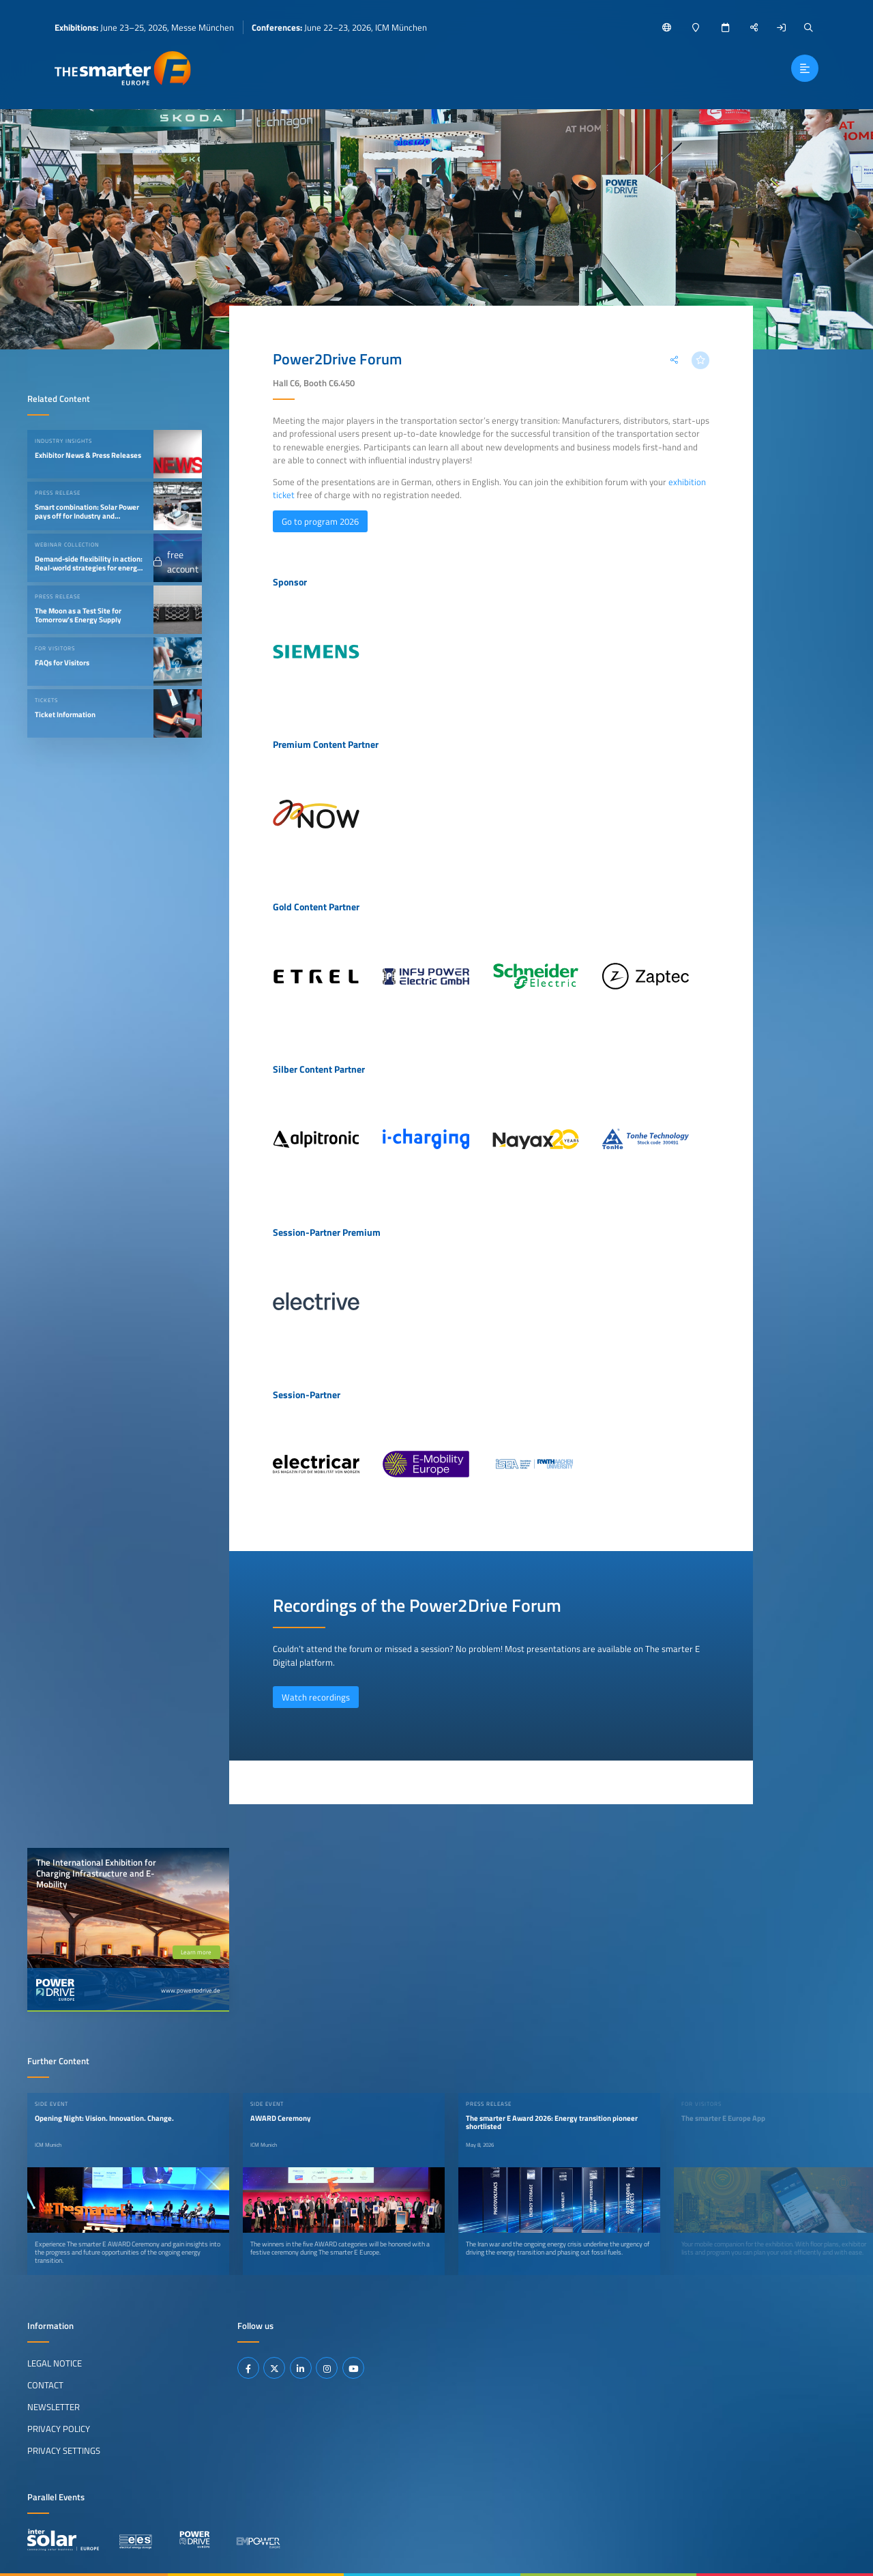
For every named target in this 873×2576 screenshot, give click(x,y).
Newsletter (53, 2407)
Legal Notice (54, 2363)
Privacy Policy (58, 2428)
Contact (45, 2385)
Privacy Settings (63, 2450)
